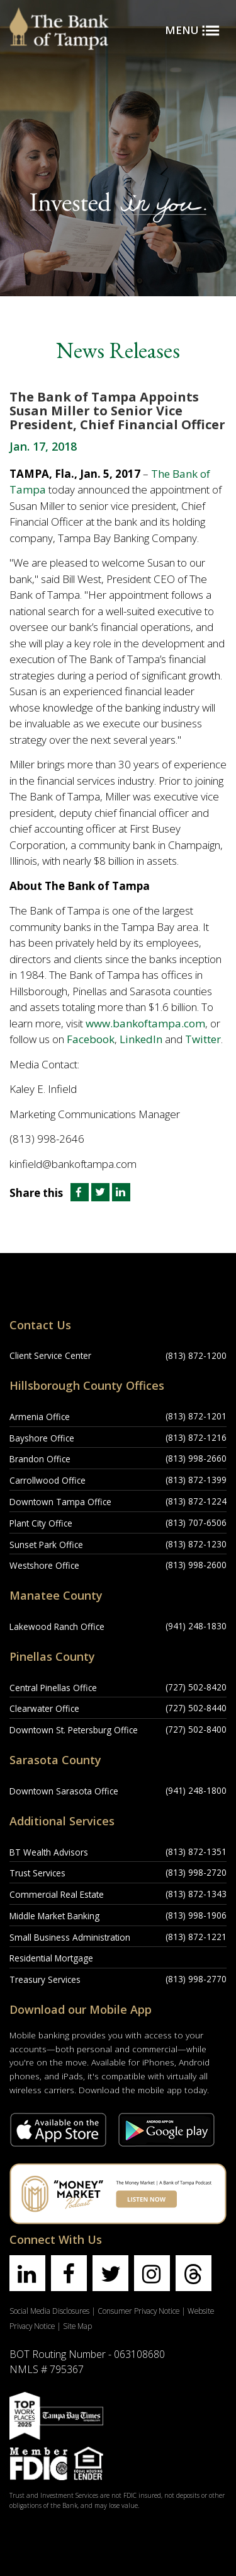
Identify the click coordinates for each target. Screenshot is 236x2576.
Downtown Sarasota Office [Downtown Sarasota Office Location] (63, 1791)
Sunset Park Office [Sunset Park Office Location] (46, 1545)
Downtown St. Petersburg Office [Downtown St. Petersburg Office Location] (73, 1730)
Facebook (91, 1039)
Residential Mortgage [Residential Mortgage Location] (51, 1958)
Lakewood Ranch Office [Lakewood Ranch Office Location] (56, 1626)
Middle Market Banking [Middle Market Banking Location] (54, 1916)
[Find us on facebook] (69, 2273)
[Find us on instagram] (152, 2273)
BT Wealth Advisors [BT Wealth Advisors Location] (48, 1852)
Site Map (77, 2326)
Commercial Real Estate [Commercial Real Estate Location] (56, 1894)
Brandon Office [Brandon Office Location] (39, 1459)
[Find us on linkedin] (27, 2273)
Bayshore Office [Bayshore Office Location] (41, 1438)
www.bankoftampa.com (145, 1023)
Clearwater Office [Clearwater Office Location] (44, 1708)
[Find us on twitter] (110, 2273)
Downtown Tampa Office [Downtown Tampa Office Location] (60, 1502)
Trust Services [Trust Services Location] (37, 1873)
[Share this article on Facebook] (78, 1193)
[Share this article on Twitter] (101, 1193)
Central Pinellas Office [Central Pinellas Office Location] (53, 1688)
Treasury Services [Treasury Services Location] (45, 1979)
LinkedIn (141, 1039)
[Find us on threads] (193, 2273)
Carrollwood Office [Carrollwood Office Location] (47, 1480)
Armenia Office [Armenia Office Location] (39, 1417)
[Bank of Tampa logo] (59, 16)
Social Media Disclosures (49, 2311)
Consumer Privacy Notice (138, 2311)
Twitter (203, 1039)
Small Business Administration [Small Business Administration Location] (69, 1937)
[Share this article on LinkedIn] (121, 1193)
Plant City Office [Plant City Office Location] (40, 1523)
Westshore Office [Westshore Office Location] (44, 1565)
